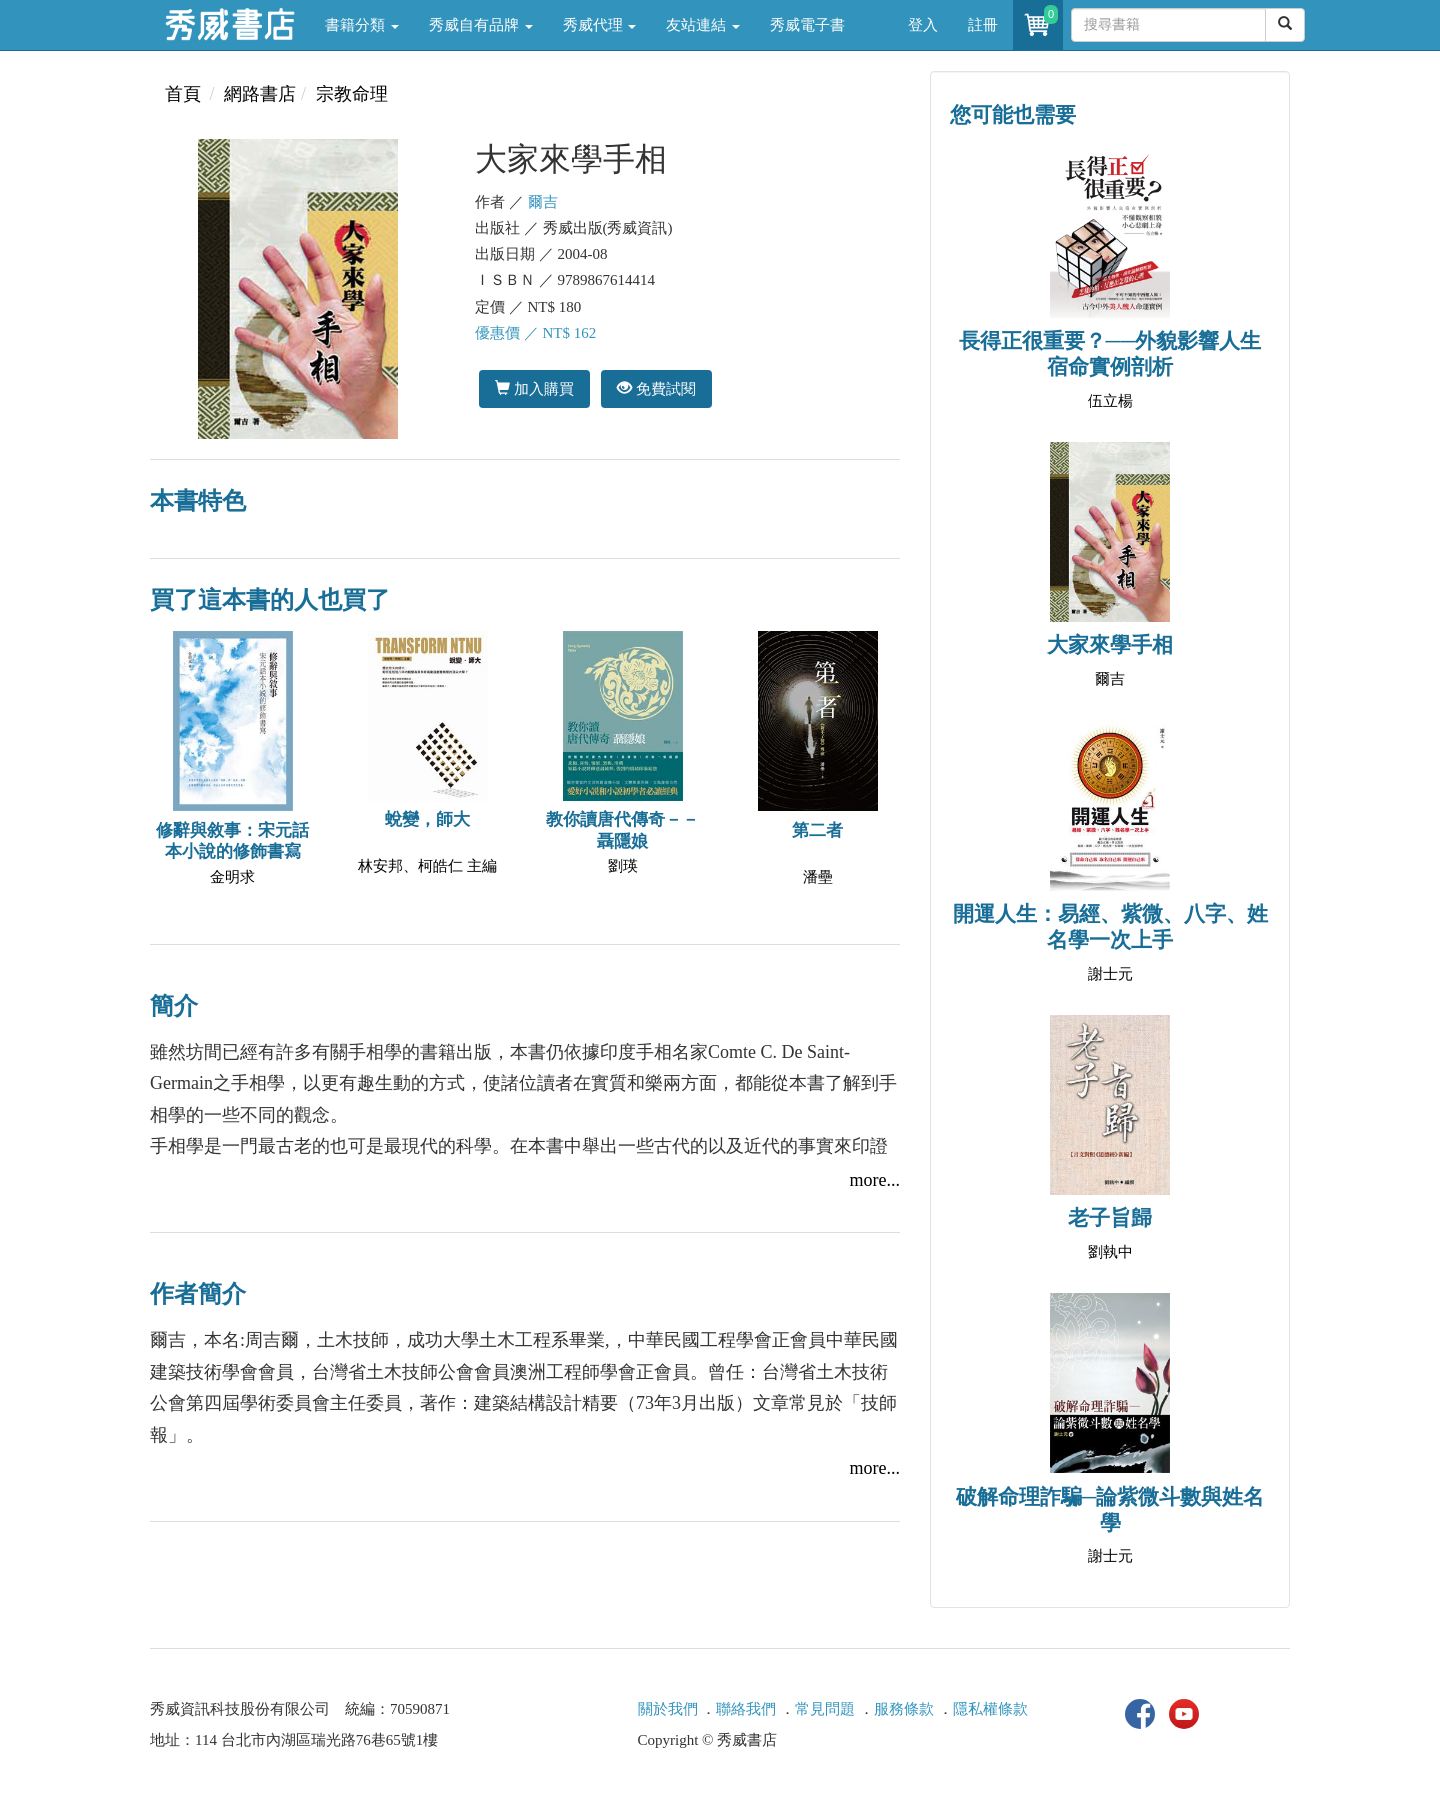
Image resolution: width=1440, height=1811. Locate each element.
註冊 (983, 25)
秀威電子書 (807, 25)
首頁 (183, 94)
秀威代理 (600, 25)
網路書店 (260, 94)
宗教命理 (352, 94)
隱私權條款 (990, 1709)
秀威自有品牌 (481, 25)
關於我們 (668, 1709)
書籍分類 (362, 25)
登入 (923, 25)
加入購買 (534, 388)
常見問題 (825, 1709)
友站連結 (703, 25)
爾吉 (543, 202)
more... (875, 1180)
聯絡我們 (746, 1709)
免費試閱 (656, 388)
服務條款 (904, 1709)
